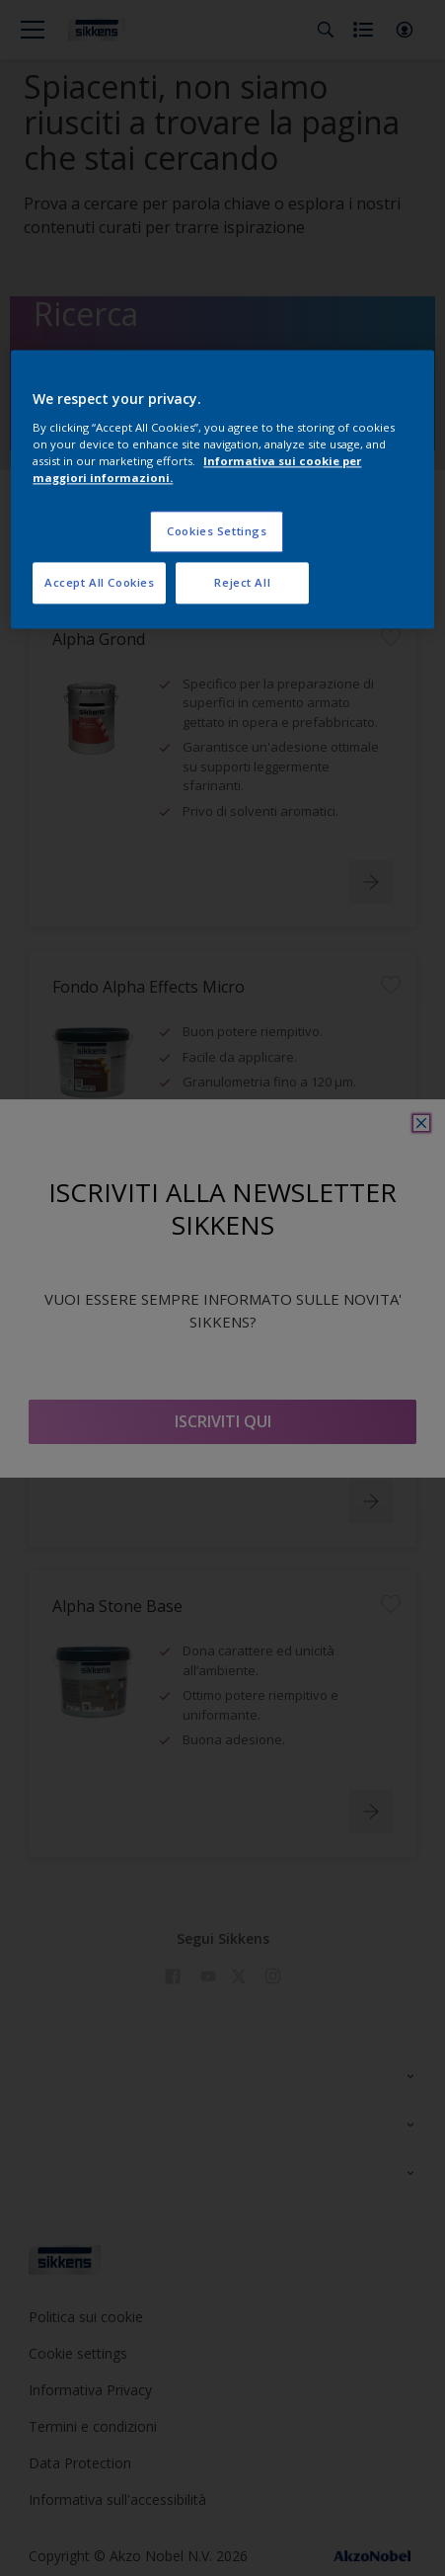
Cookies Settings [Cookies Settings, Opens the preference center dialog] (216, 530)
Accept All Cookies (99, 582)
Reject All (242, 582)
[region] (222, 490)
